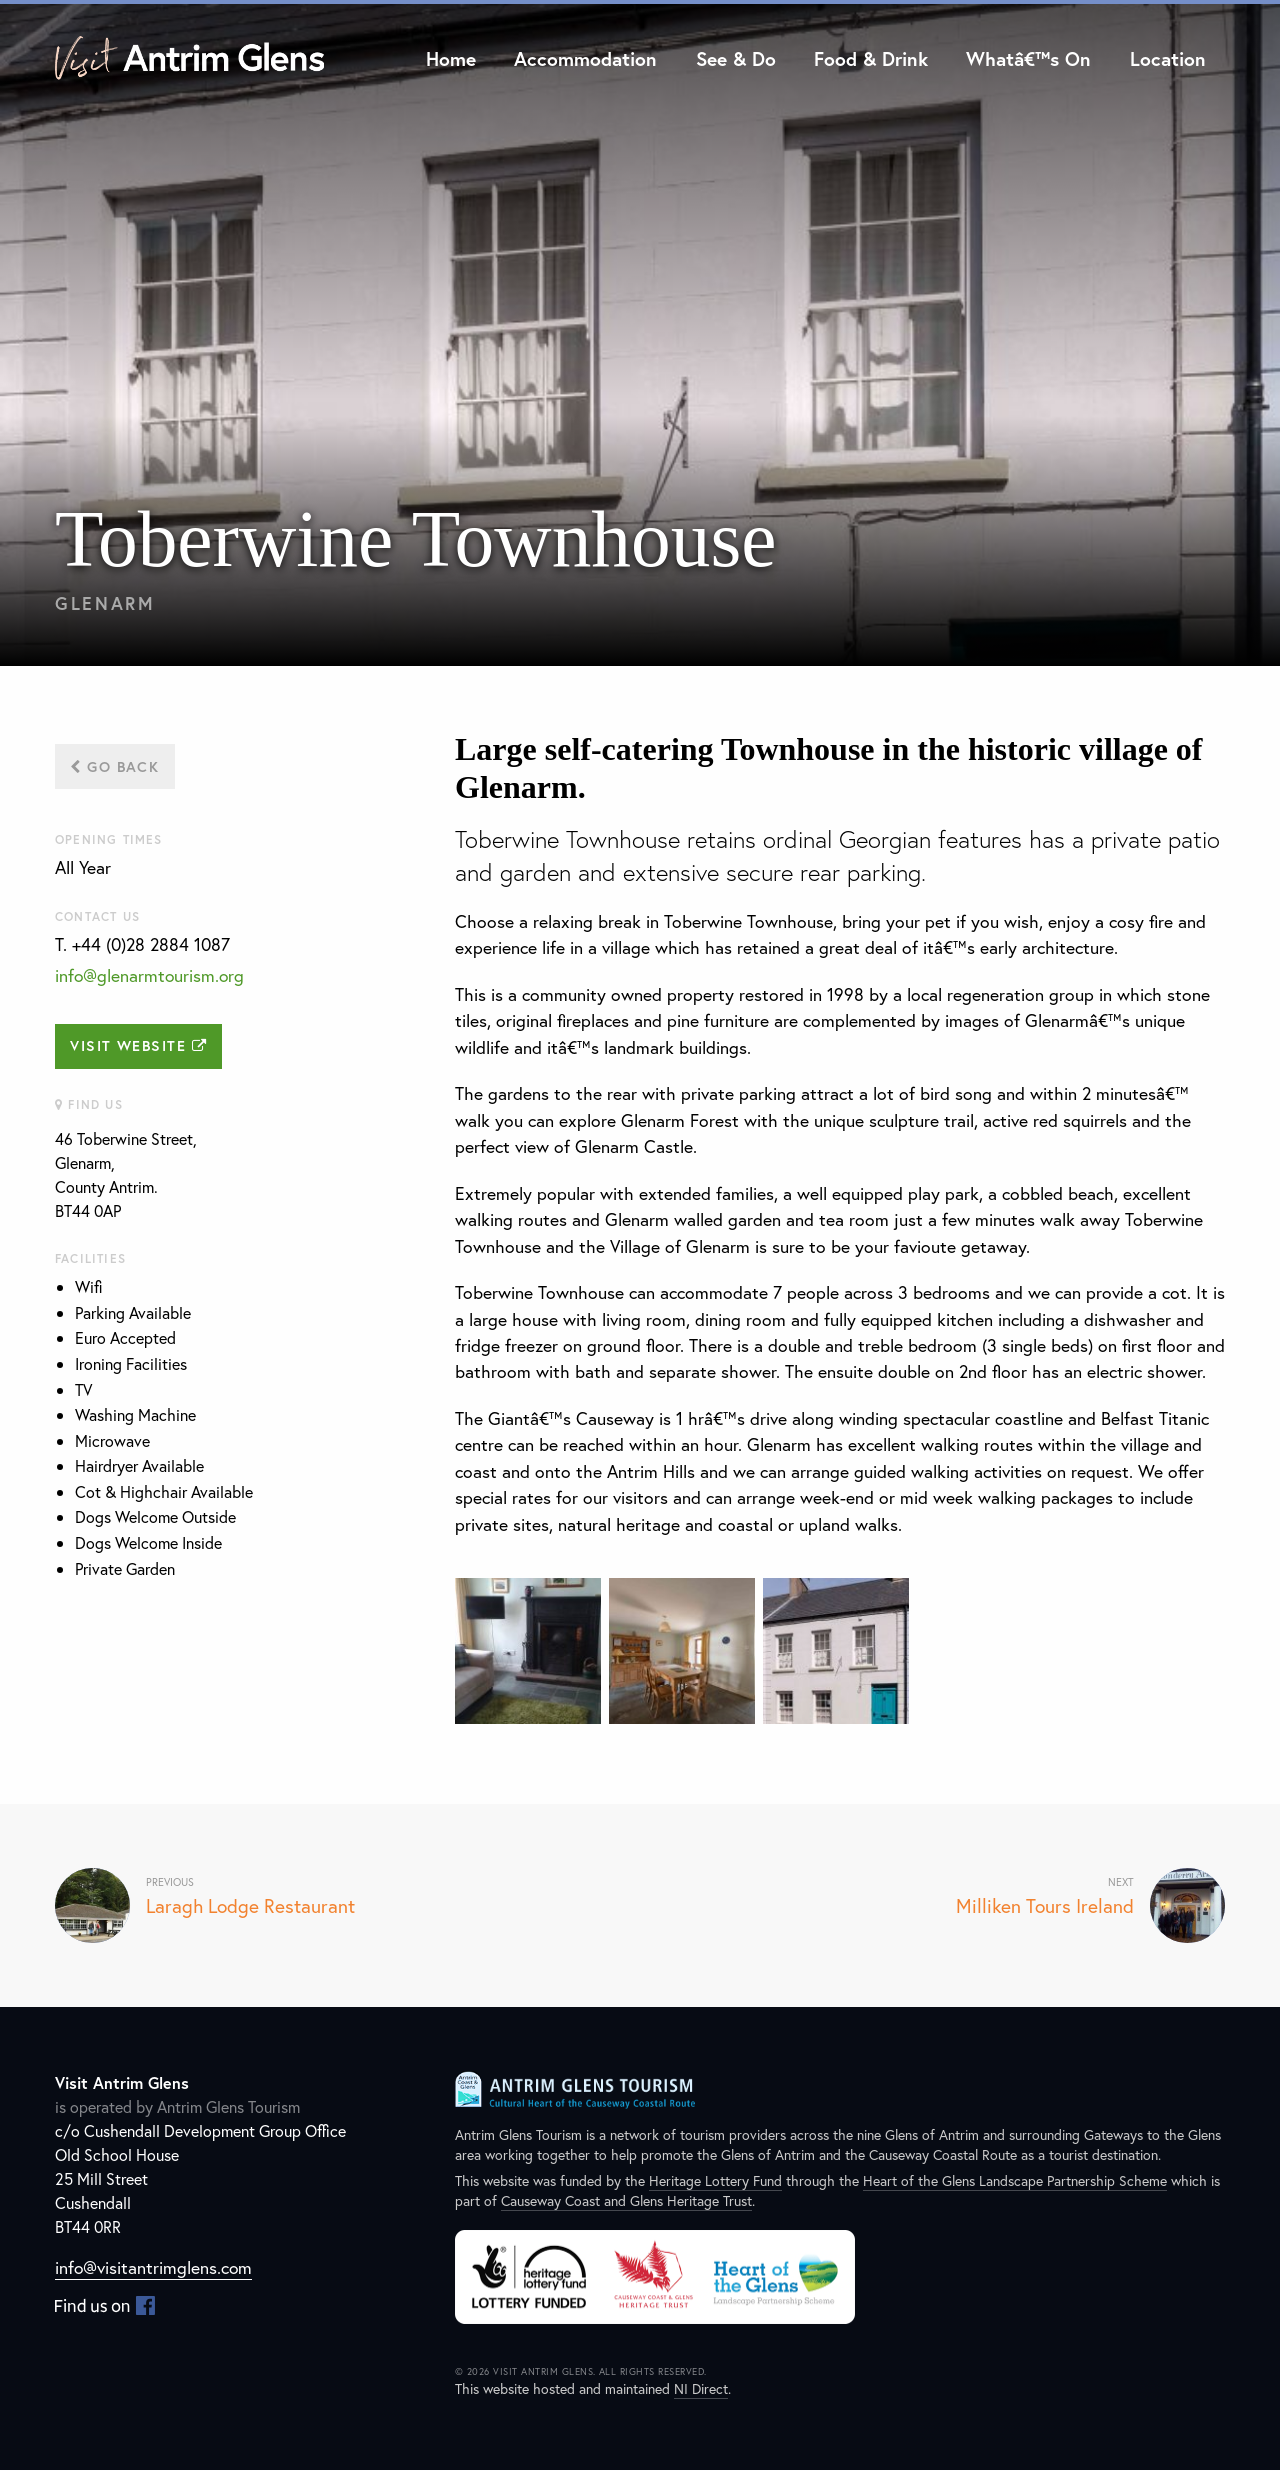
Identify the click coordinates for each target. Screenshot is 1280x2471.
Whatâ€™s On (1028, 58)
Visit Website (138, 1046)
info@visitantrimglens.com (154, 2268)
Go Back (114, 766)
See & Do (736, 58)
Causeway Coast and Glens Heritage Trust (626, 2201)
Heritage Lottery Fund (715, 2181)
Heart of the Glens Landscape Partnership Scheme (1015, 2181)
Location (1168, 58)
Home (451, 58)
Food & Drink (871, 58)
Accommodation (585, 58)
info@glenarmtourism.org (151, 976)
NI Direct (701, 2389)
